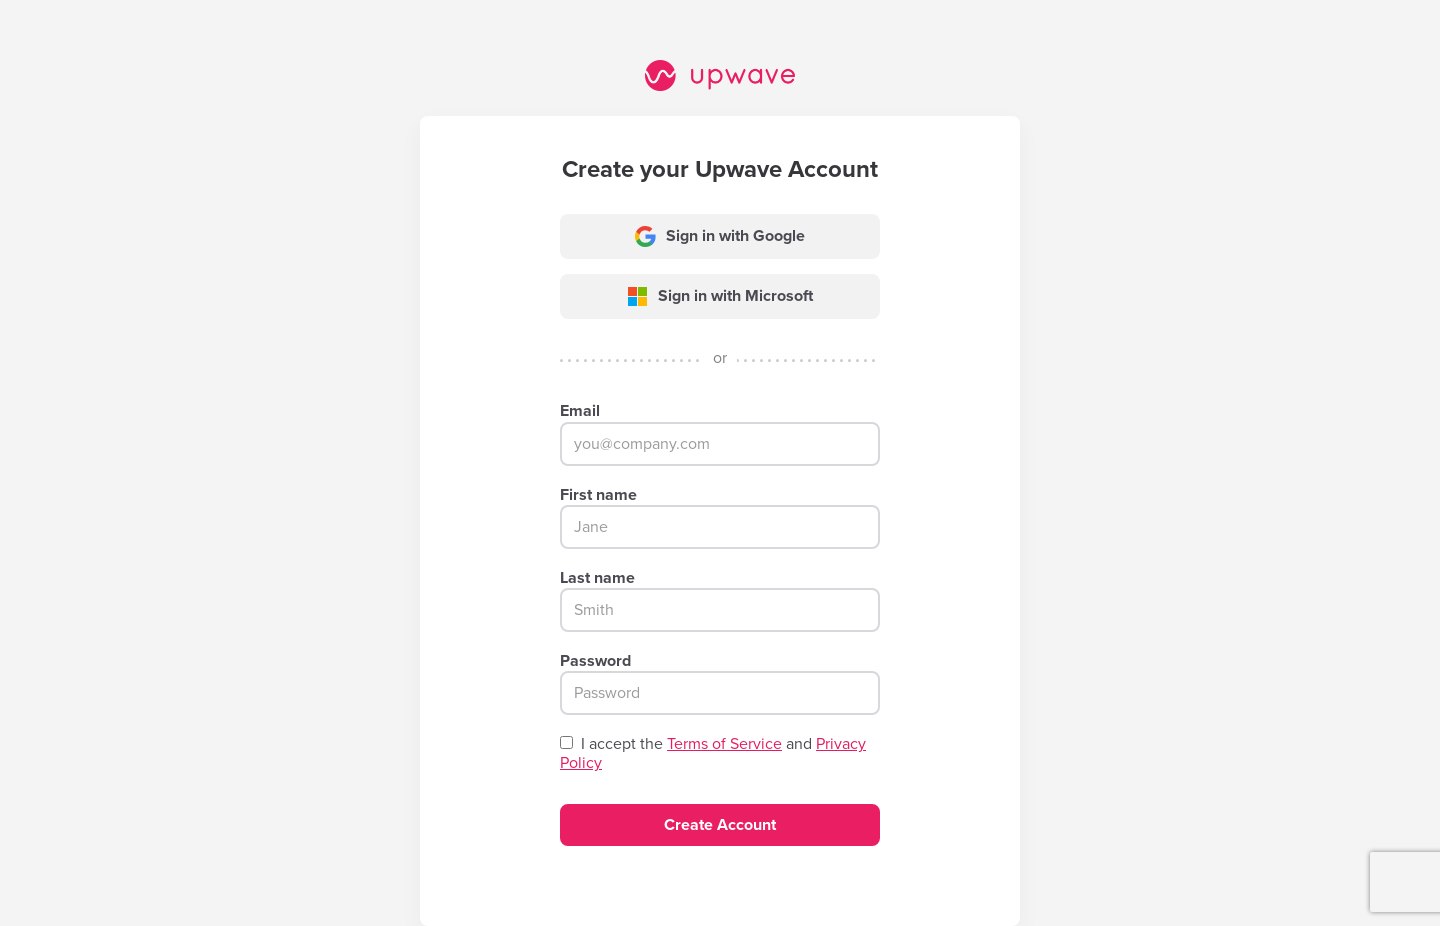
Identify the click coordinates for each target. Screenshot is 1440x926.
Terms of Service (724, 744)
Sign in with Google (720, 236)
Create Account (720, 825)
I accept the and (713, 754)
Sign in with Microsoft (720, 296)
